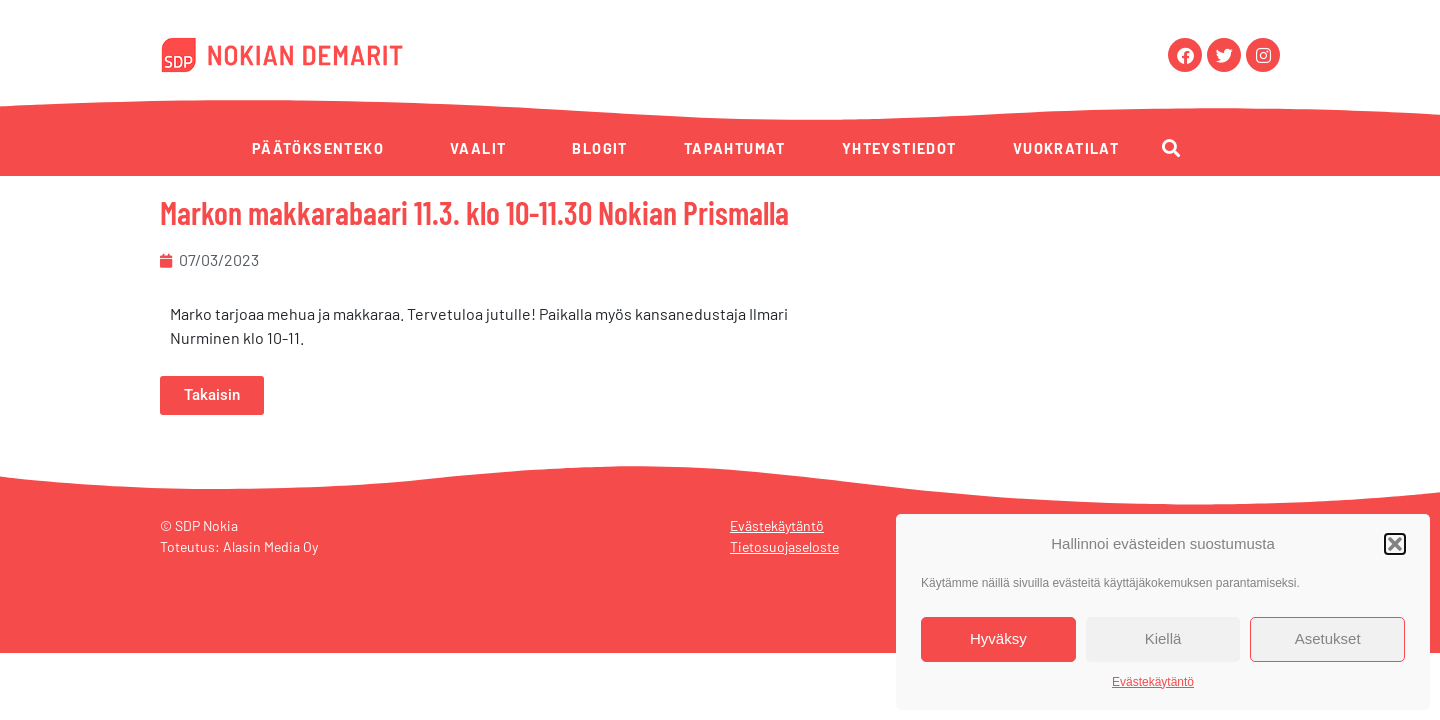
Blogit (599, 148)
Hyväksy (998, 638)
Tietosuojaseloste (784, 546)
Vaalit (478, 148)
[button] (1395, 544)
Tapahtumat (735, 148)
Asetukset (1328, 638)
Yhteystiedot (899, 148)
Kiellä (1163, 638)
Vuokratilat (1066, 148)
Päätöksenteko (318, 148)
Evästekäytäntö (1153, 682)
